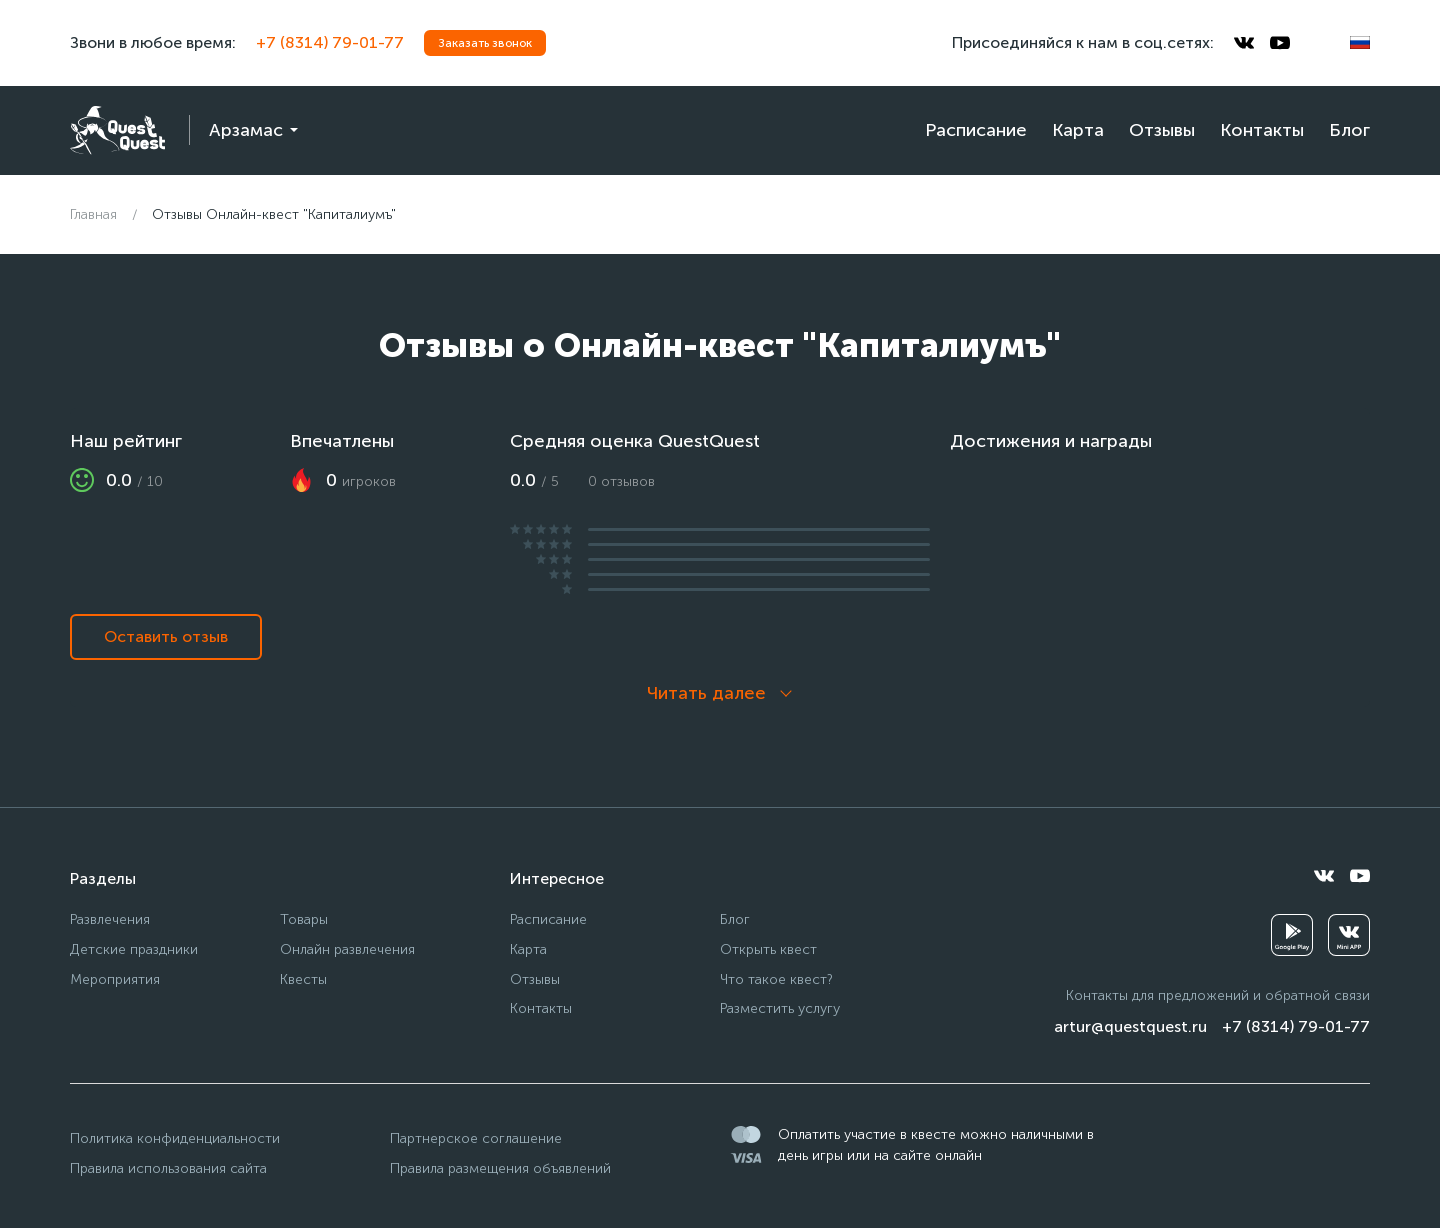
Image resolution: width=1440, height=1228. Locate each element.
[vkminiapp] (1349, 935)
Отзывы (1162, 130)
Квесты (303, 979)
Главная (93, 214)
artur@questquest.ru (1130, 1026)
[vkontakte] (1244, 43)
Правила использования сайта (168, 1168)
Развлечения (110, 919)
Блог (1349, 130)
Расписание (976, 130)
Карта (1078, 130)
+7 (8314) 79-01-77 (330, 42)
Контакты (1262, 130)
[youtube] (1280, 43)
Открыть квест (768, 949)
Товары (304, 919)
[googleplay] (1292, 935)
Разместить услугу (780, 1008)
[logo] (117, 130)
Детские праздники (134, 949)
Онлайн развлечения (347, 949)
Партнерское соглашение (476, 1138)
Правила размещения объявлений (500, 1168)
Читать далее (706, 693)
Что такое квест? (776, 979)
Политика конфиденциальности (175, 1138)
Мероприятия (115, 979)
